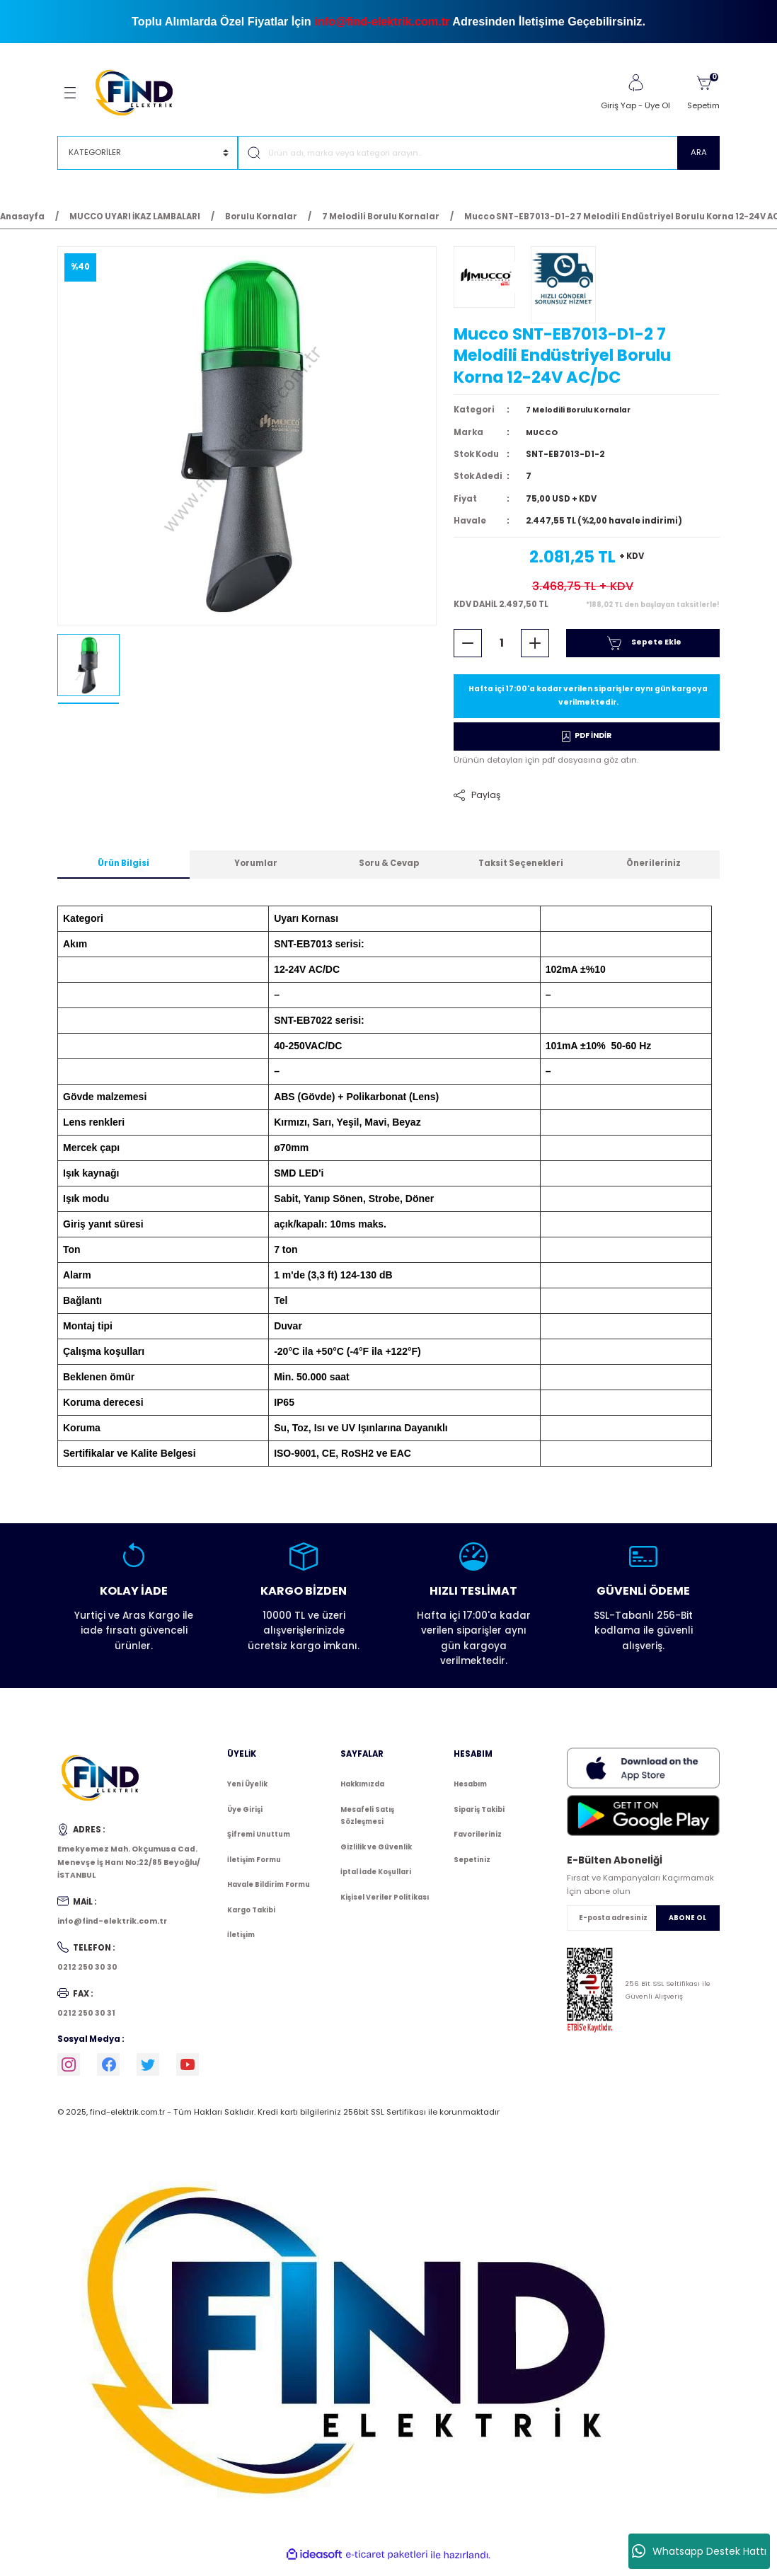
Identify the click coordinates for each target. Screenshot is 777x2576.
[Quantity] (501, 648)
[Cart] (703, 93)
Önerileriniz (653, 871)
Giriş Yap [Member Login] (618, 105)
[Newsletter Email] (643, 1925)
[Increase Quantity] (535, 648)
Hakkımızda (362, 1791)
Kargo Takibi (251, 1917)
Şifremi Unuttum (258, 1842)
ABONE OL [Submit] (687, 1925)
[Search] (479, 153)
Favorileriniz (478, 1842)
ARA (699, 152)
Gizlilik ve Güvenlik (376, 1854)
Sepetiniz (472, 1867)
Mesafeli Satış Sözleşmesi (367, 1824)
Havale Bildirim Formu (268, 1892)
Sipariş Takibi (479, 1817)
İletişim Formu (254, 1867)
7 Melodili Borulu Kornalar (584, 415)
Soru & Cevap (389, 871)
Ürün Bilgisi (123, 871)
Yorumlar (255, 871)
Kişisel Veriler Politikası (384, 1905)
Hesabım (470, 1791)
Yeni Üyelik (247, 1791)
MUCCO (543, 437)
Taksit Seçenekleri (520, 871)
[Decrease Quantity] (468, 648)
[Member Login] (635, 83)
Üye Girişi (245, 1817)
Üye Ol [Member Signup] (657, 105)
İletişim (241, 1942)
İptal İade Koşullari (375, 1879)
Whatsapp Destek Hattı (699, 2551)
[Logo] (140, 92)
